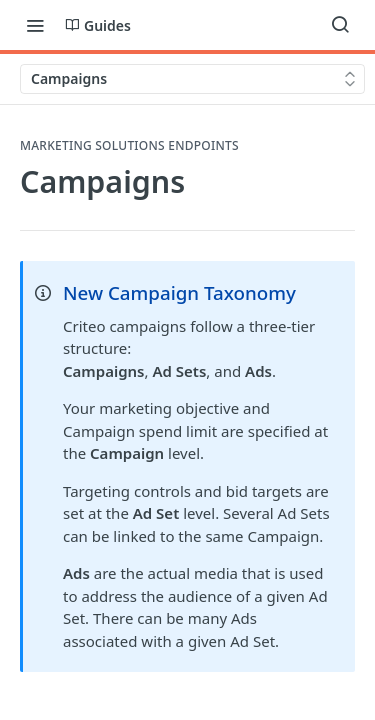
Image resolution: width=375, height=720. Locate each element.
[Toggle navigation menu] (35, 25)
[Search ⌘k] (340, 25)
